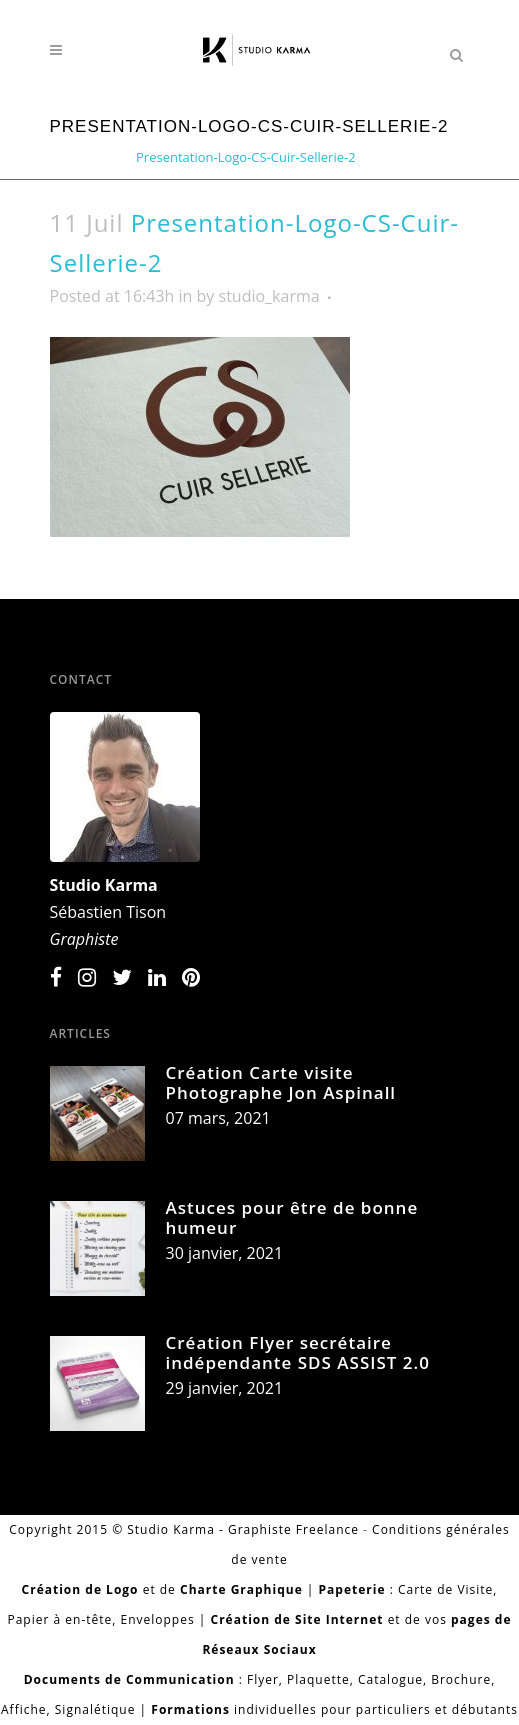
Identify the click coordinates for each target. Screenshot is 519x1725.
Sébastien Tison (108, 912)
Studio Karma (104, 885)
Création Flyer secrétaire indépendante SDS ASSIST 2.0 (298, 1352)
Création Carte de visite (170, 144)
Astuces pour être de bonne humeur (292, 1217)
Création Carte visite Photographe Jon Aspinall (281, 1082)
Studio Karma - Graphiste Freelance (243, 1529)
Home (68, 144)
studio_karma (269, 296)
